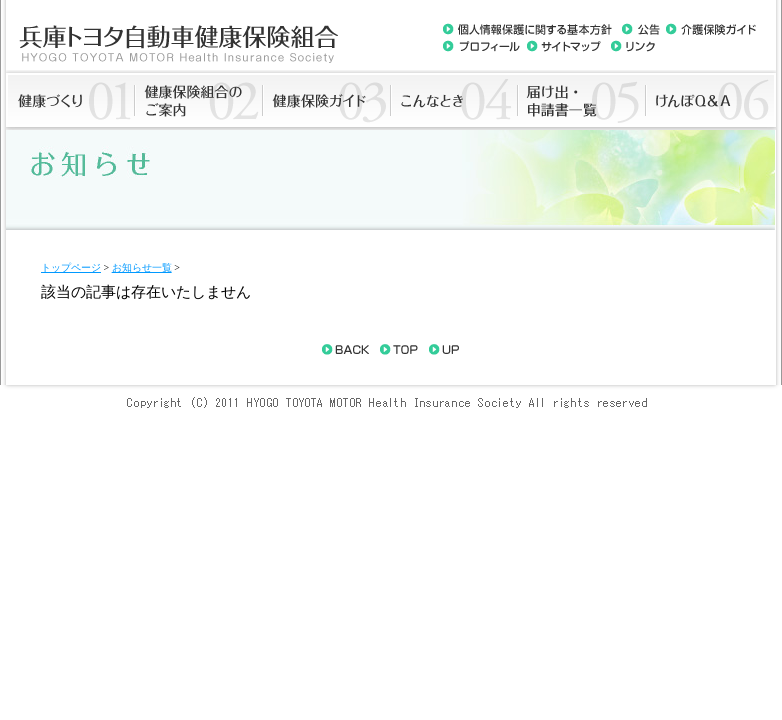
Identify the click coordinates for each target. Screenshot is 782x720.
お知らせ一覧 (142, 267)
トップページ (71, 267)
